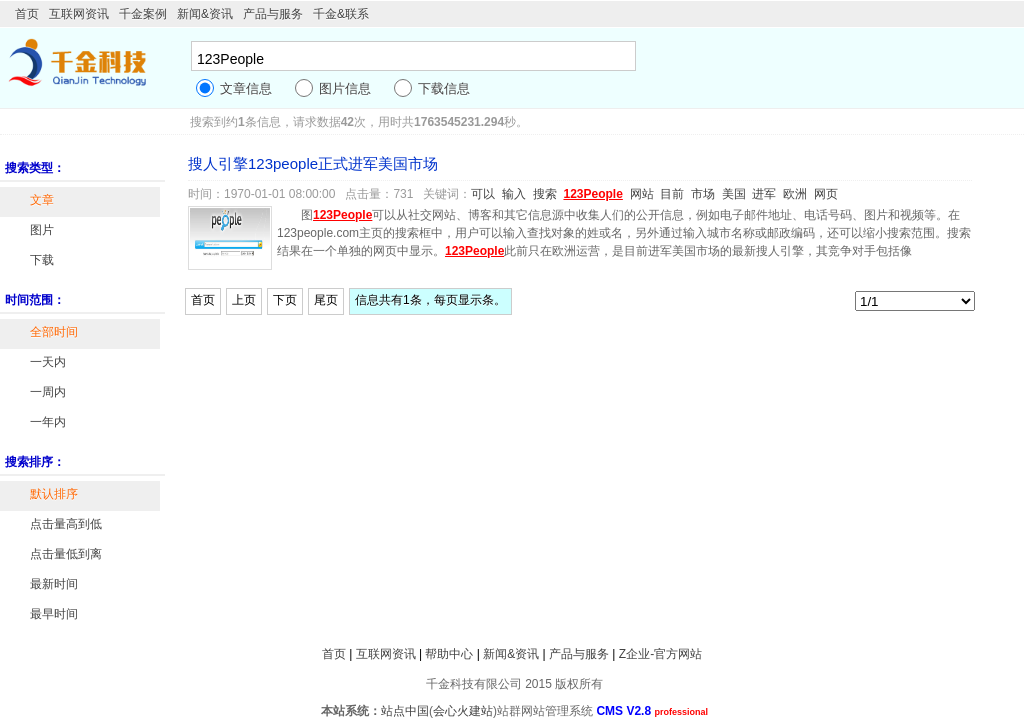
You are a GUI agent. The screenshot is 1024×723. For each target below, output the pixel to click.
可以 (483, 194)
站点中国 (405, 711)
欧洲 (795, 194)
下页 (285, 300)
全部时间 (54, 332)
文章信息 (246, 88)
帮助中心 (449, 654)
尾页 (326, 300)
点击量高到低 (66, 524)
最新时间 (54, 584)
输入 (514, 194)
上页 (244, 300)
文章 (42, 200)
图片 (42, 230)
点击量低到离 (66, 554)
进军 (764, 194)
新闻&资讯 (205, 14)
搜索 (545, 194)
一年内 (48, 422)
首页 (27, 14)
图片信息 (345, 88)
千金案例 (143, 14)
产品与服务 (273, 14)
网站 (642, 194)
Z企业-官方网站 (660, 654)
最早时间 (54, 614)
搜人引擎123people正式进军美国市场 (313, 163)
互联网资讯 (79, 14)
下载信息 (444, 88)
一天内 (48, 362)
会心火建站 (463, 711)
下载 (42, 260)
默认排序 (54, 494)
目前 (672, 194)
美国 (734, 194)
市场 (703, 194)
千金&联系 (341, 14)
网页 (826, 194)
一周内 (48, 392)
